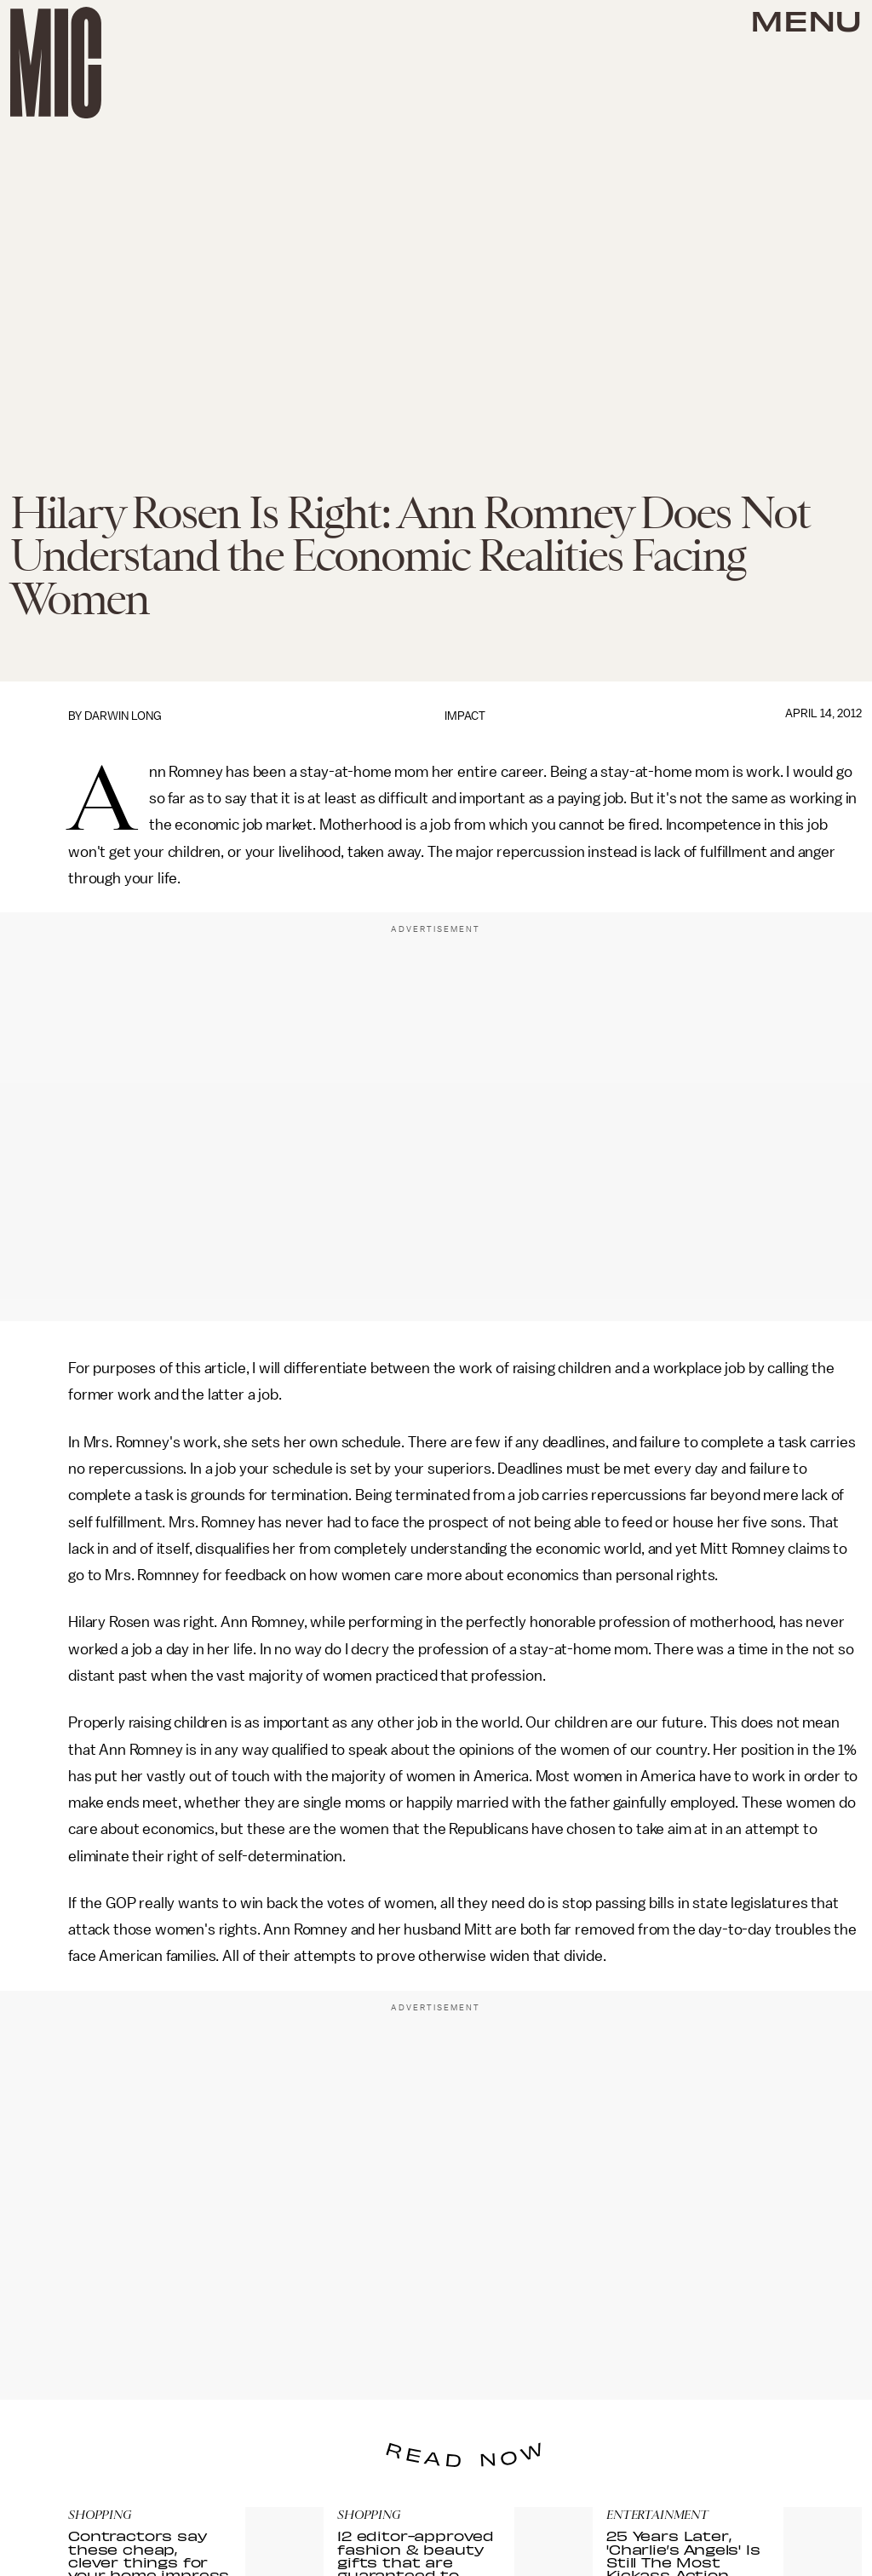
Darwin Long (123, 716)
